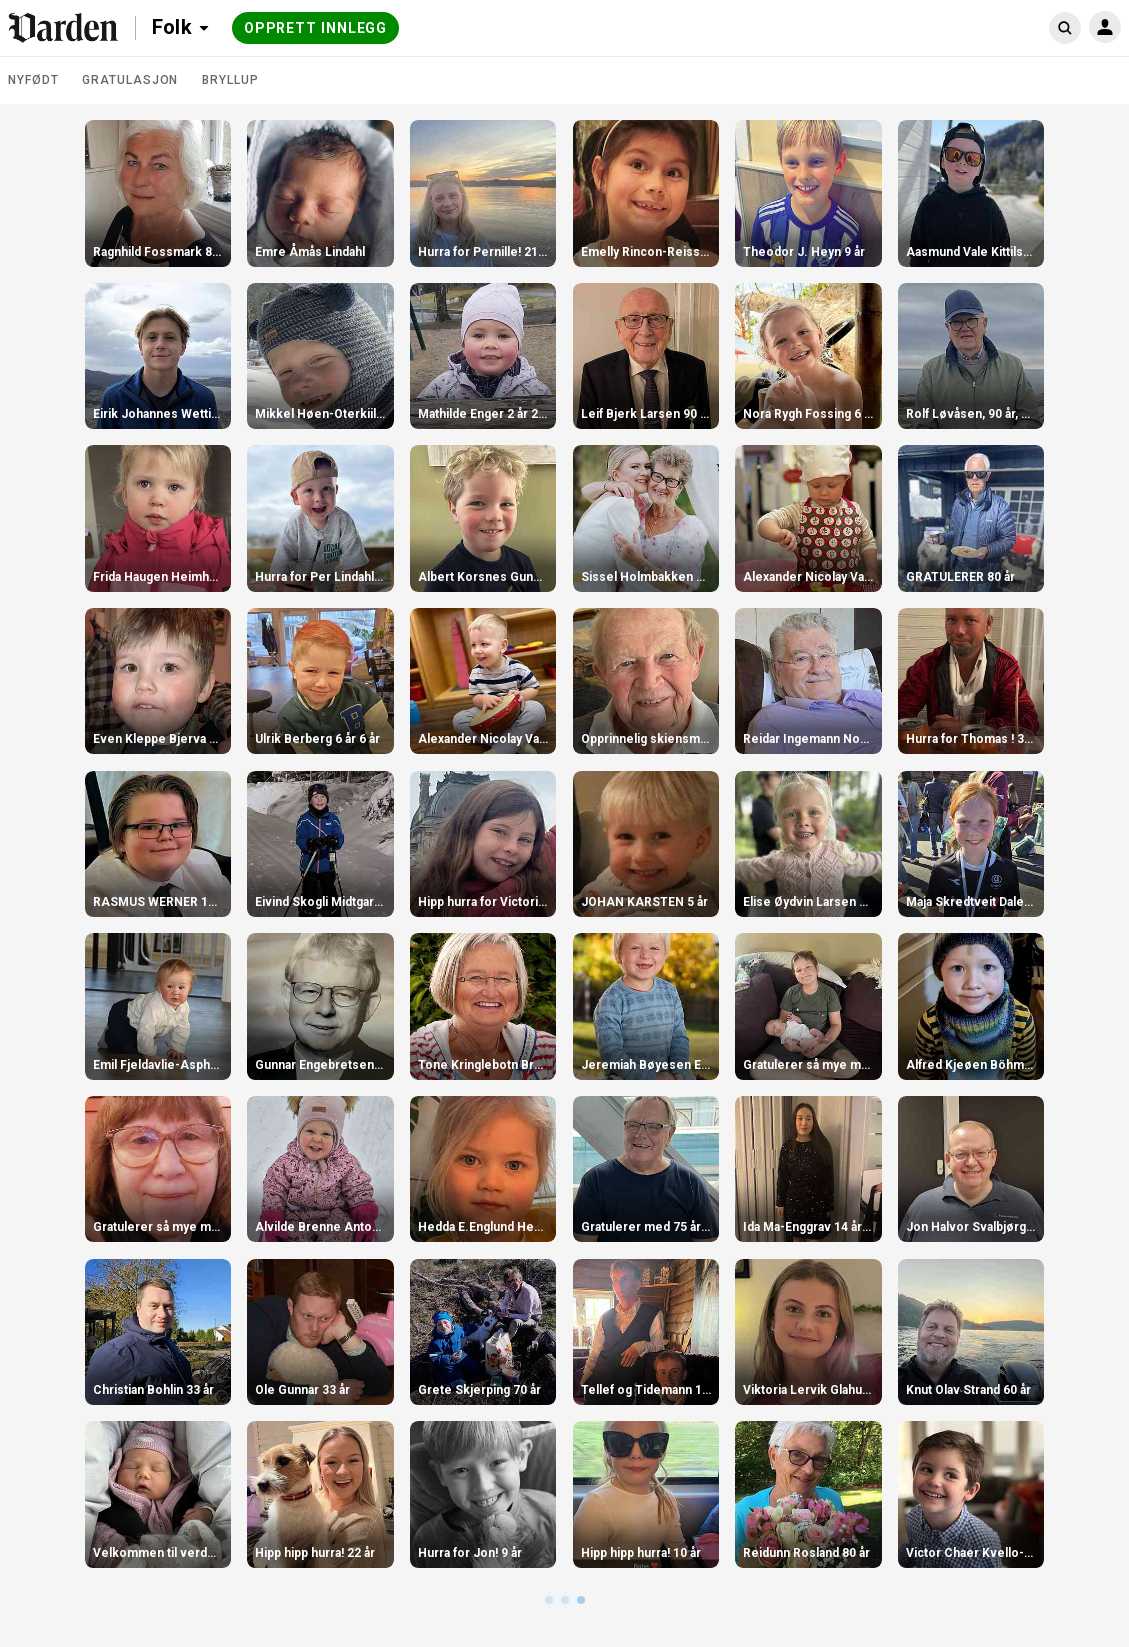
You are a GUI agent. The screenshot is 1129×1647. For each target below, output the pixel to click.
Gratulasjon (130, 80)
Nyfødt (33, 80)
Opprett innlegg (316, 28)
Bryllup (230, 80)
